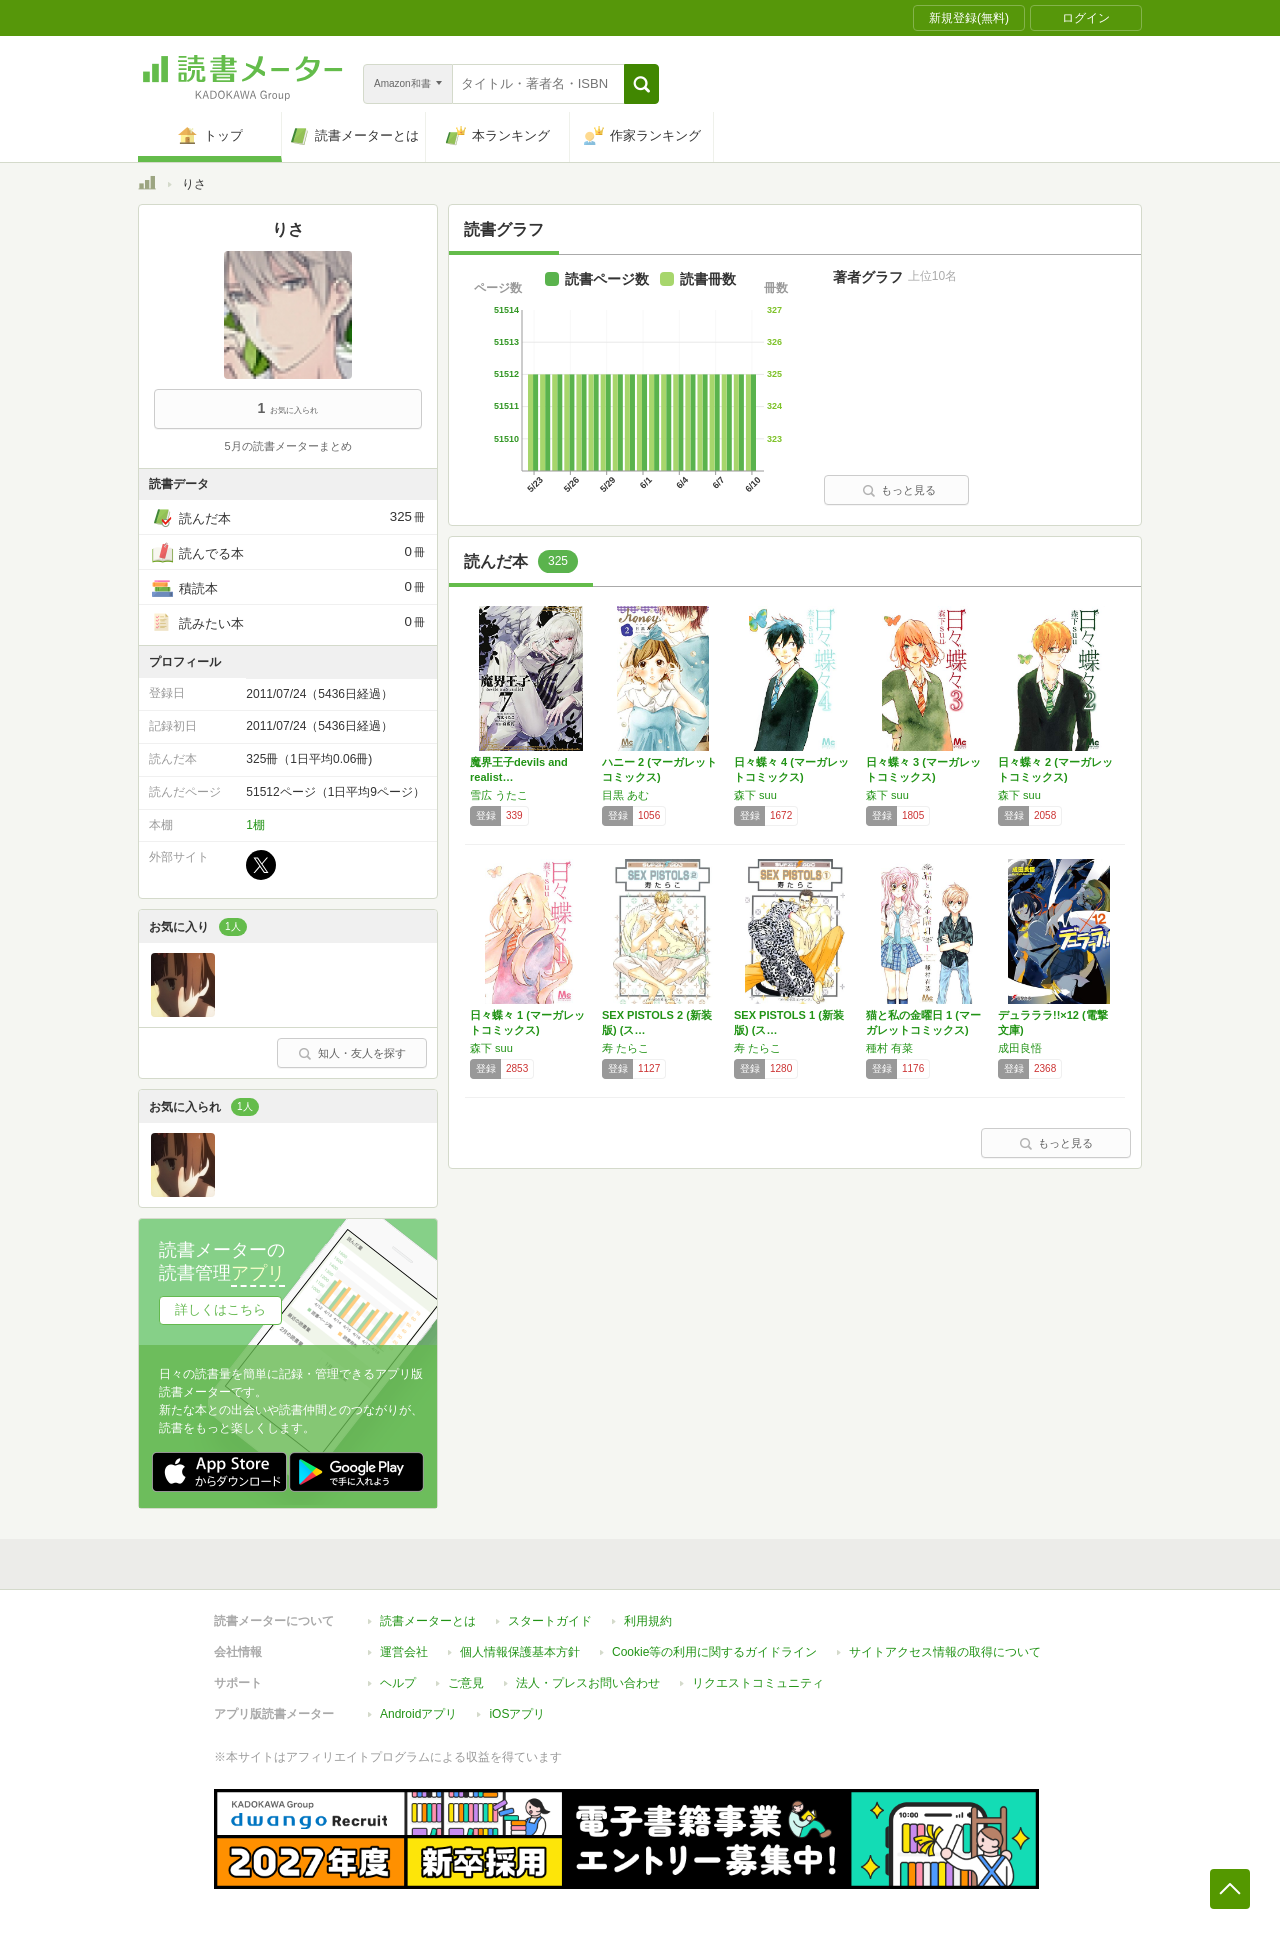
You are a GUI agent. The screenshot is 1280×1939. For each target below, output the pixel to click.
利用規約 (648, 1621)
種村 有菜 (889, 1048)
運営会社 (404, 1652)
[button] (641, 84)
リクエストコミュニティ (758, 1683)
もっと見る (899, 490)
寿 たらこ (625, 1048)
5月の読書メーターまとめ (287, 446)
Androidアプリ (418, 1714)
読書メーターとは (428, 1621)
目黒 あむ (625, 795)
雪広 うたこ (499, 795)
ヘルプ (398, 1683)
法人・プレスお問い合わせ (588, 1683)
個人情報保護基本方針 (520, 1652)
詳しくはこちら (220, 1309)
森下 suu (755, 795)
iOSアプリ (517, 1714)
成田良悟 (1020, 1048)
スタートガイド (550, 1621)
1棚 (255, 825)
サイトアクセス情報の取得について (945, 1652)
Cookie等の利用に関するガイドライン (714, 1652)
